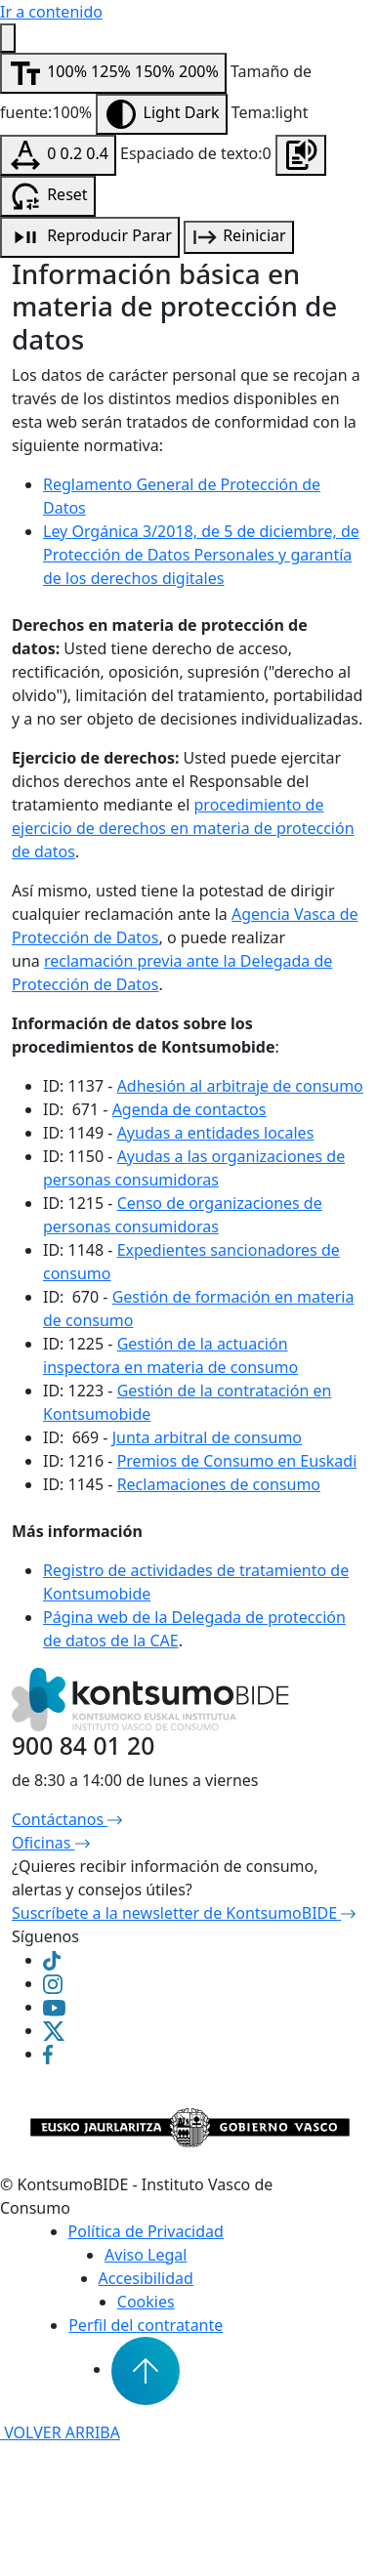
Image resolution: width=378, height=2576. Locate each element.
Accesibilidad (146, 2278)
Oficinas (51, 1842)
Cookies (146, 2301)
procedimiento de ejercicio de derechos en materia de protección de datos (183, 828)
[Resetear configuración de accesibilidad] (48, 196)
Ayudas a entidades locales (216, 1132)
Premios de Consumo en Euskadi (237, 1461)
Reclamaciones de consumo (218, 1484)
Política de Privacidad (146, 2231)
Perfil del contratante (145, 2325)
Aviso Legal (146, 2254)
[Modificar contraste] (161, 114)
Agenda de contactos (189, 1109)
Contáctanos (67, 1819)
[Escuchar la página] (300, 155)
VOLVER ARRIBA (60, 2432)
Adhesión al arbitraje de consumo (240, 1086)
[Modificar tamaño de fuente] (113, 73)
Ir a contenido (51, 11)
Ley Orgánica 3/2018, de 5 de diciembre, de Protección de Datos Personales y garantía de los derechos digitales (201, 554)
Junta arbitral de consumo (207, 1437)
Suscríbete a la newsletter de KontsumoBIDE (184, 1913)
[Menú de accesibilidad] (8, 38)
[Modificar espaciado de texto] (58, 155)
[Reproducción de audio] (90, 237)
